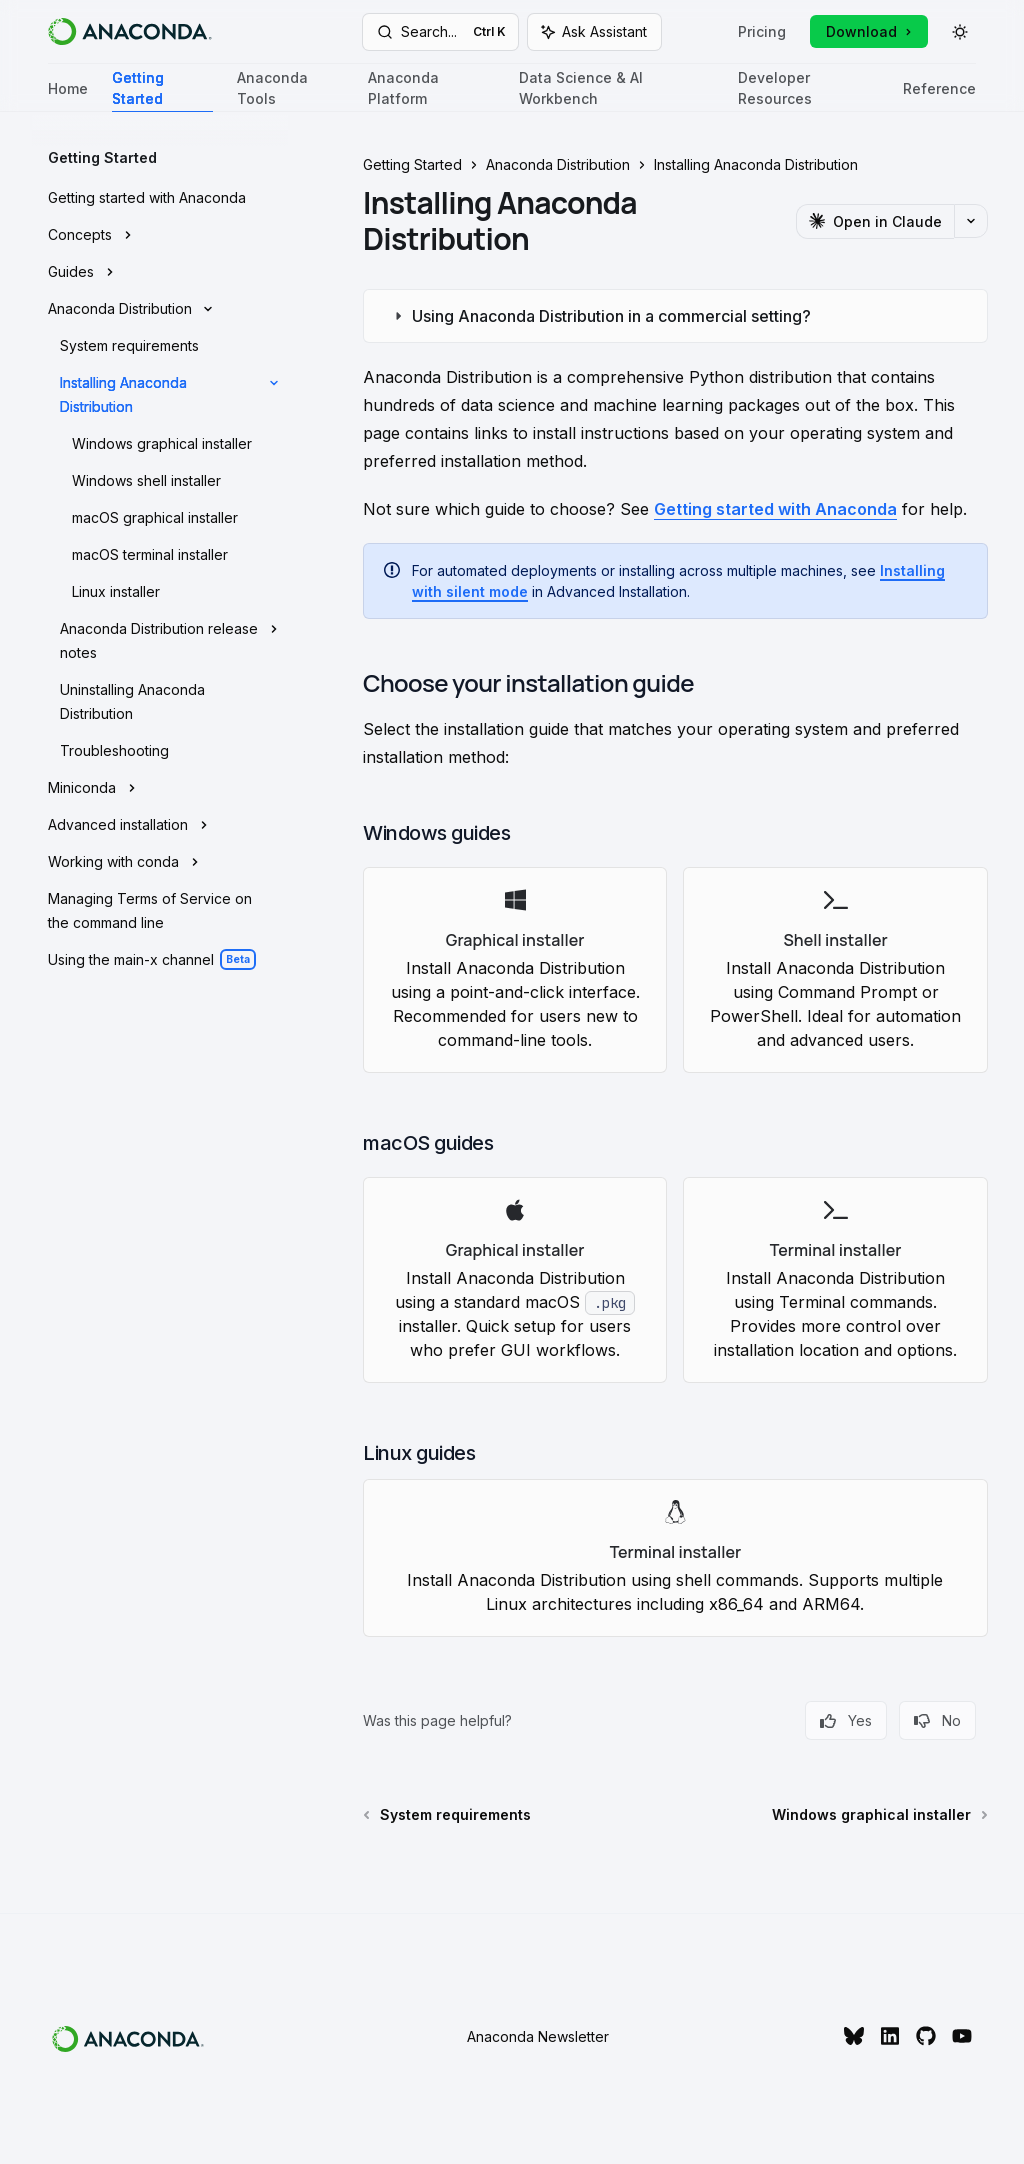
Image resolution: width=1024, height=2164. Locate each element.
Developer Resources (808, 90)
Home (68, 96)
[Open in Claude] (875, 221)
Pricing (762, 31)
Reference (939, 96)
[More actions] (971, 221)
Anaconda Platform (431, 90)
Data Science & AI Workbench (616, 90)
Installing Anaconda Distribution (756, 164)
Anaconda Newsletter (538, 2036)
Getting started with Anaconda (775, 509)
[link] (515, 970)
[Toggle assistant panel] (594, 32)
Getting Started (162, 90)
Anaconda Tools (290, 90)
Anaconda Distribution (558, 164)
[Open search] (441, 32)
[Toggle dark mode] (960, 32)
